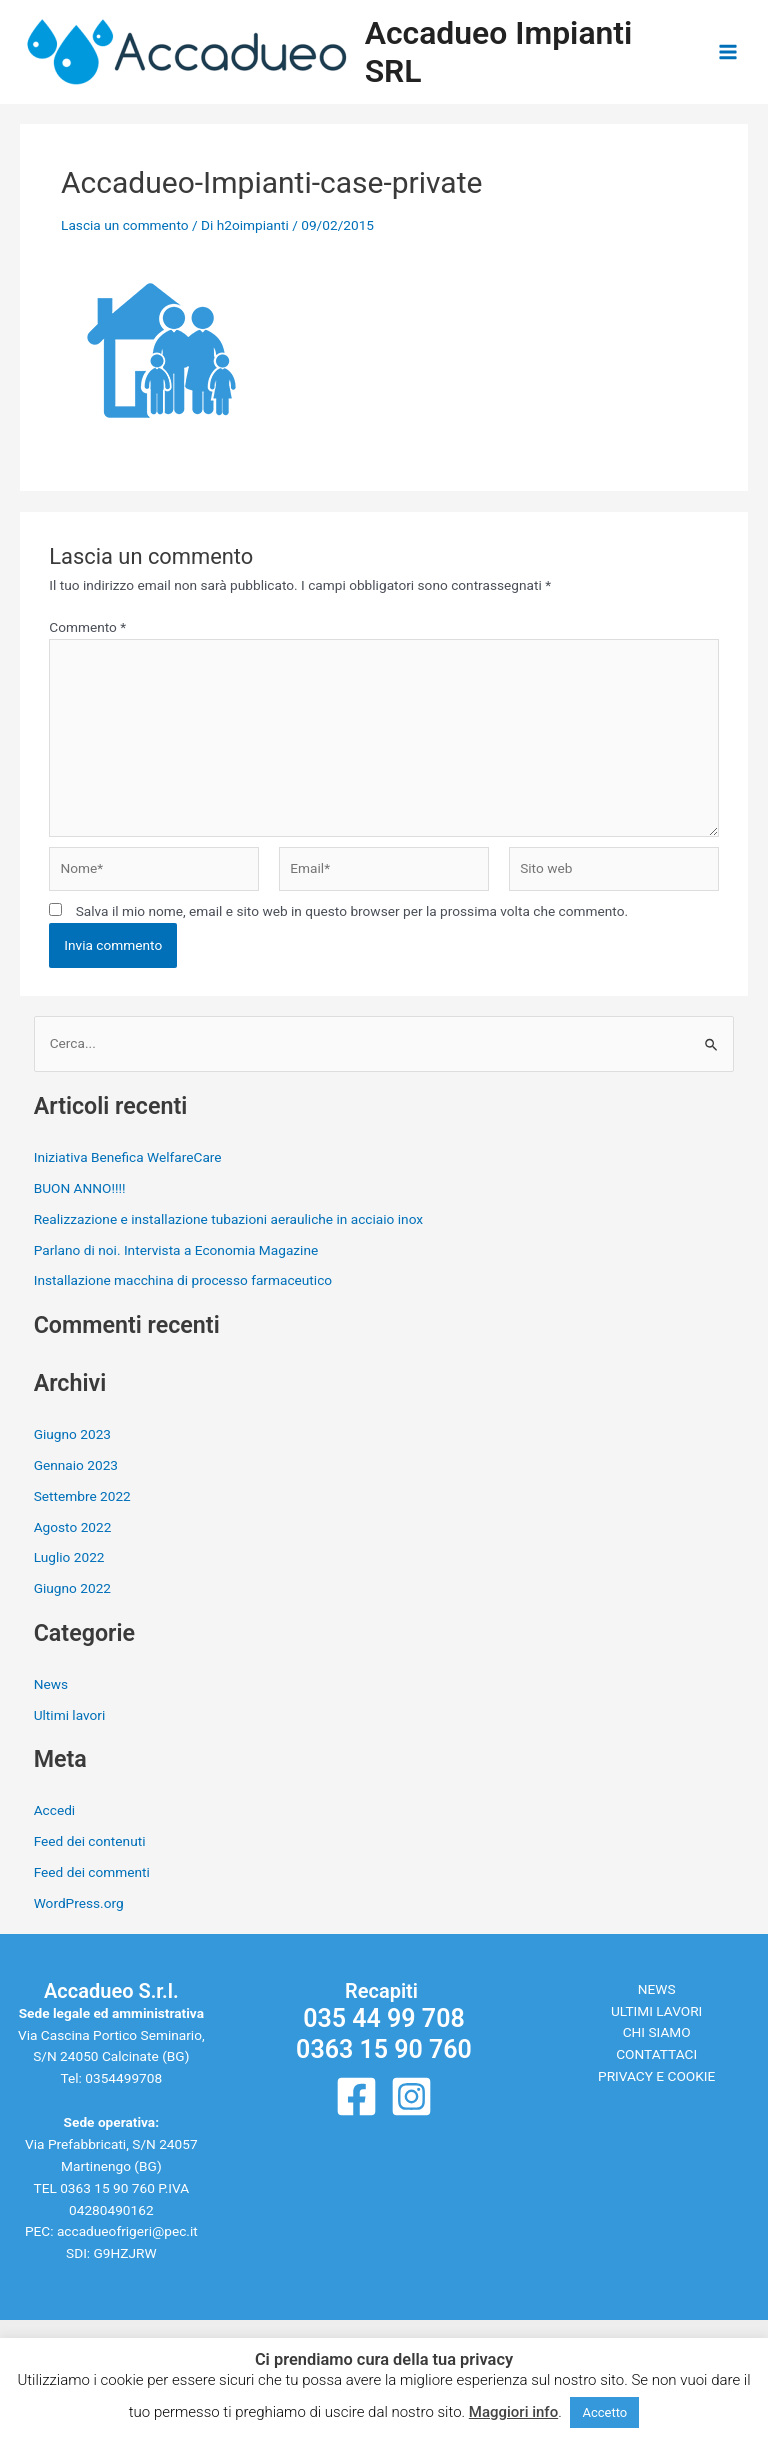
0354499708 (123, 2078)
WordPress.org (79, 1903)
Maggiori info (513, 2412)
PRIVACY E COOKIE (656, 2076)
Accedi (55, 1810)
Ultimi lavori (70, 1715)
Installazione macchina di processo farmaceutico (183, 1280)
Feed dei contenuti (90, 1841)
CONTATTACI (656, 2054)
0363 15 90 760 (107, 2188)
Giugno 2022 (72, 1588)
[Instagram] (411, 2096)
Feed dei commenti (92, 1872)
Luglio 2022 (69, 1557)
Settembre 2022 (82, 1496)
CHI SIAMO (657, 2032)
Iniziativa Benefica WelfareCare (128, 1157)
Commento (87, 627)
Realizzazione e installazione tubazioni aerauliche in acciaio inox (228, 1219)
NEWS (657, 1989)
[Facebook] (356, 2096)
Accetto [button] (604, 2412)
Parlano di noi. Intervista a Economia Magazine (176, 1250)
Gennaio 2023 (76, 1465)
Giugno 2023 (72, 1434)
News (51, 1684)
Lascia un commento (125, 225)
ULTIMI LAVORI (656, 2011)
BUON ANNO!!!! (80, 1188)
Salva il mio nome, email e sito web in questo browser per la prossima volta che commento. (352, 911)
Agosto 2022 (73, 1527)
